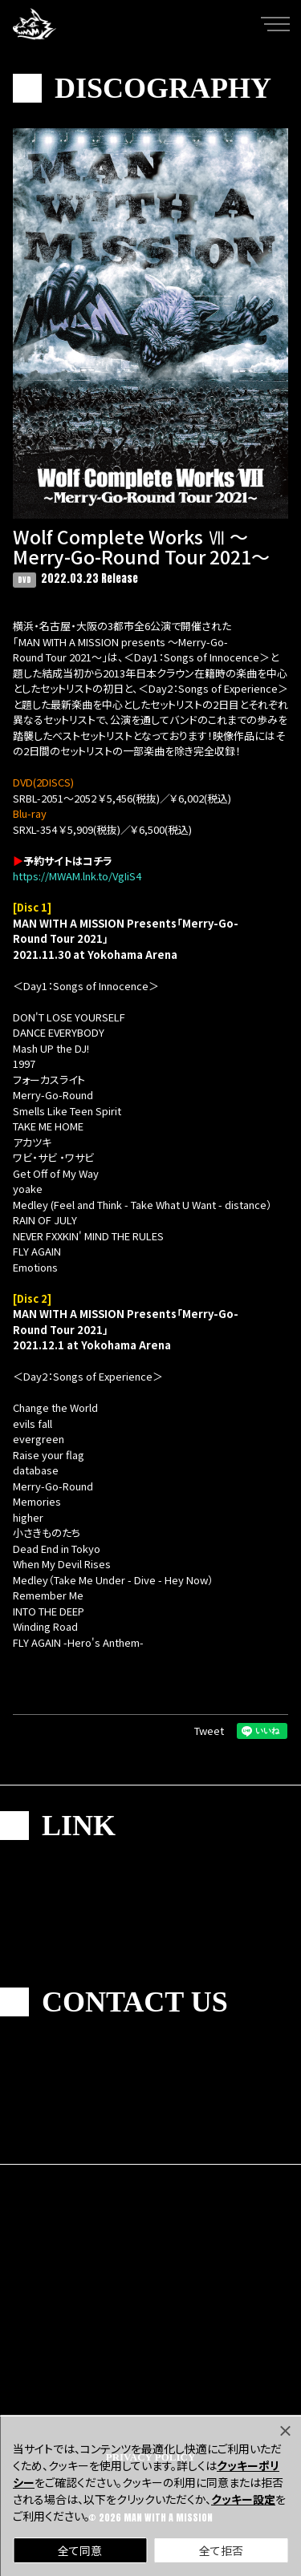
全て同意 (80, 2550)
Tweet (209, 1730)
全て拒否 (221, 2550)
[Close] (285, 2431)
